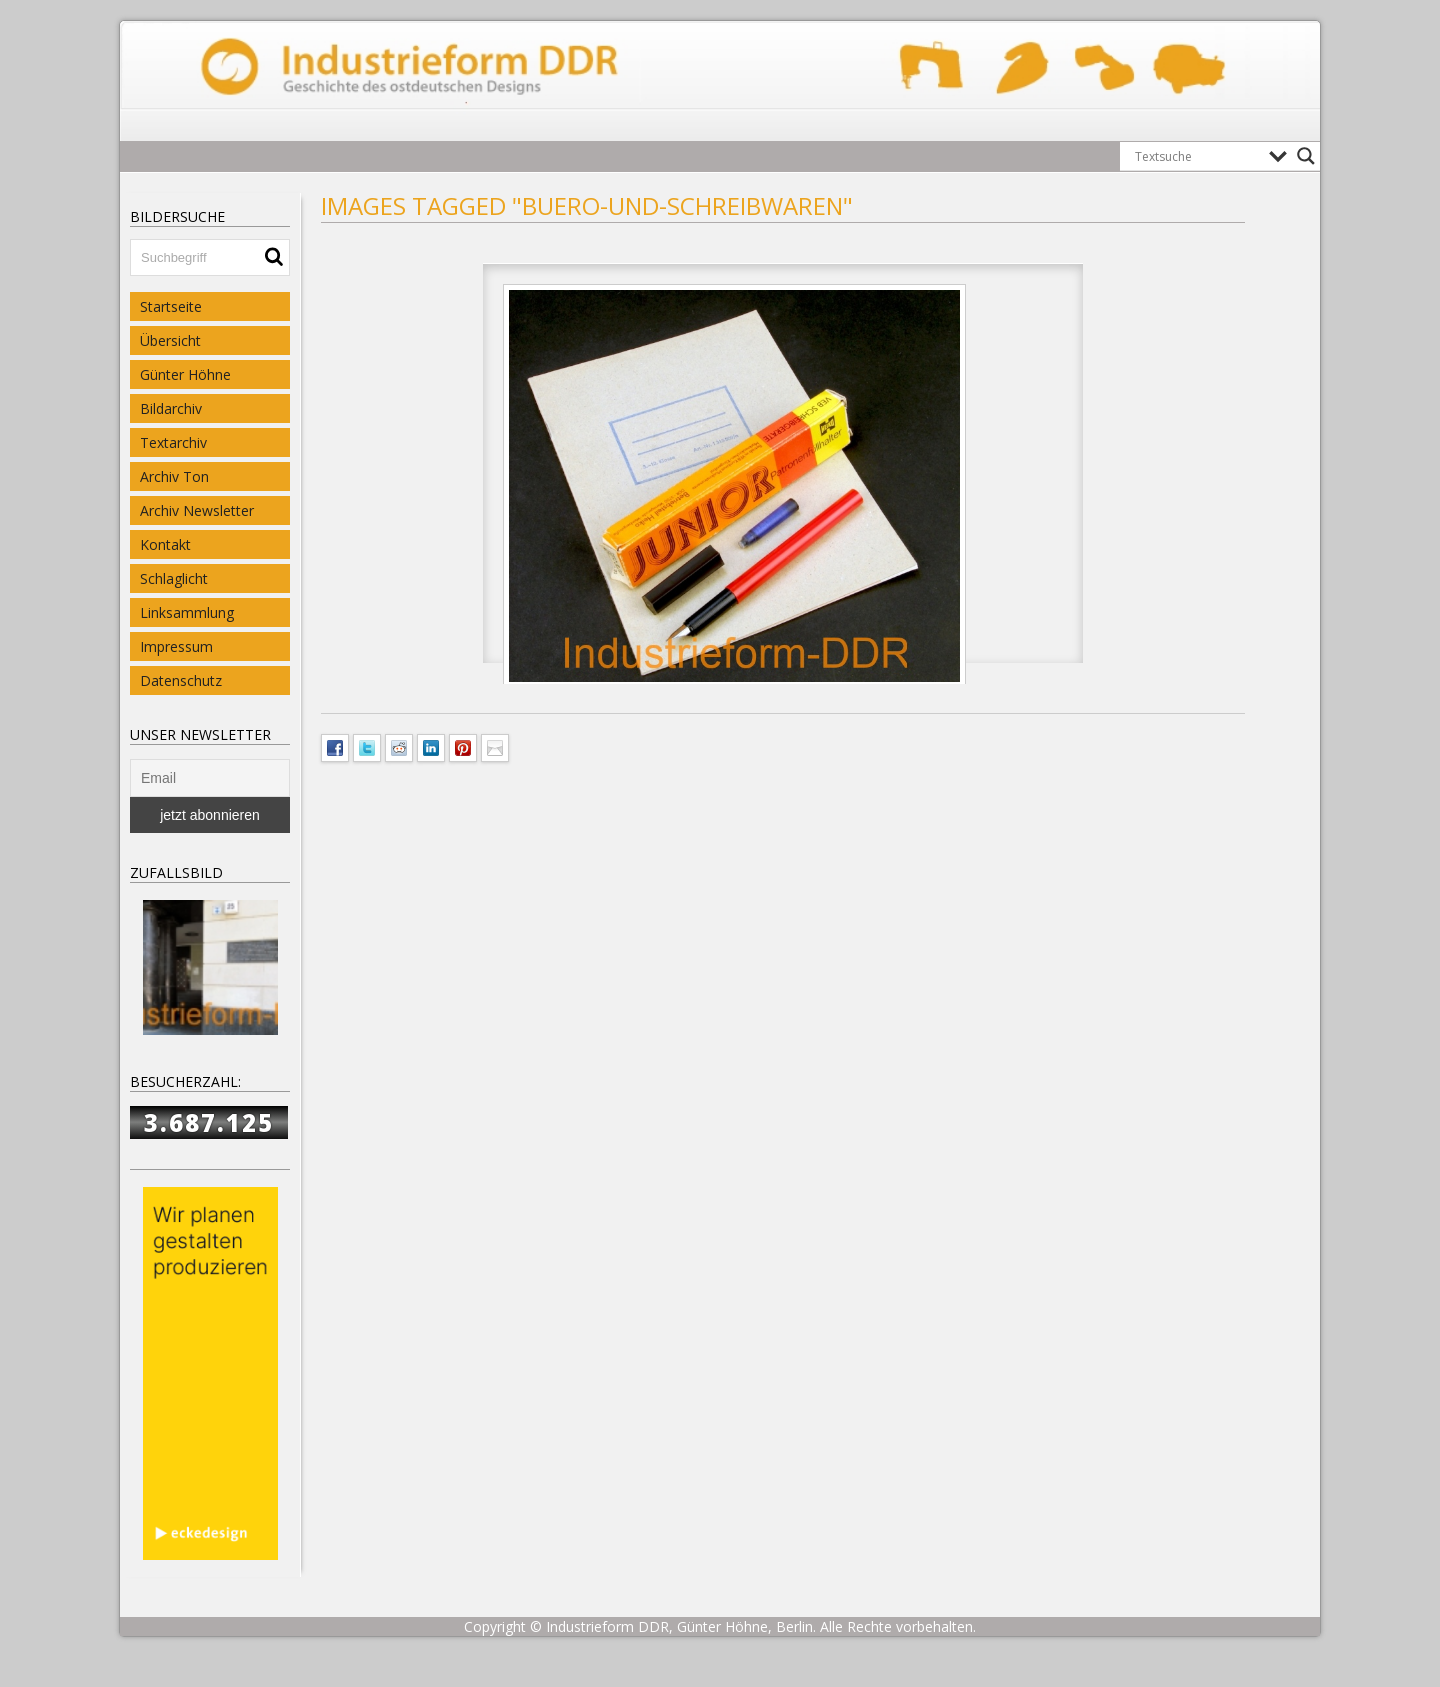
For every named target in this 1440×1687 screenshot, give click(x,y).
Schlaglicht (174, 578)
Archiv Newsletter (197, 510)
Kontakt (165, 544)
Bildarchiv (171, 408)
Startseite (171, 306)
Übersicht (170, 340)
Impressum (176, 646)
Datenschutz (181, 680)
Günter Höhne (185, 374)
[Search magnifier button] (1306, 156)
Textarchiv (173, 442)
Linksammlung (187, 612)
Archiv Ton (174, 476)
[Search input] (1197, 156)
